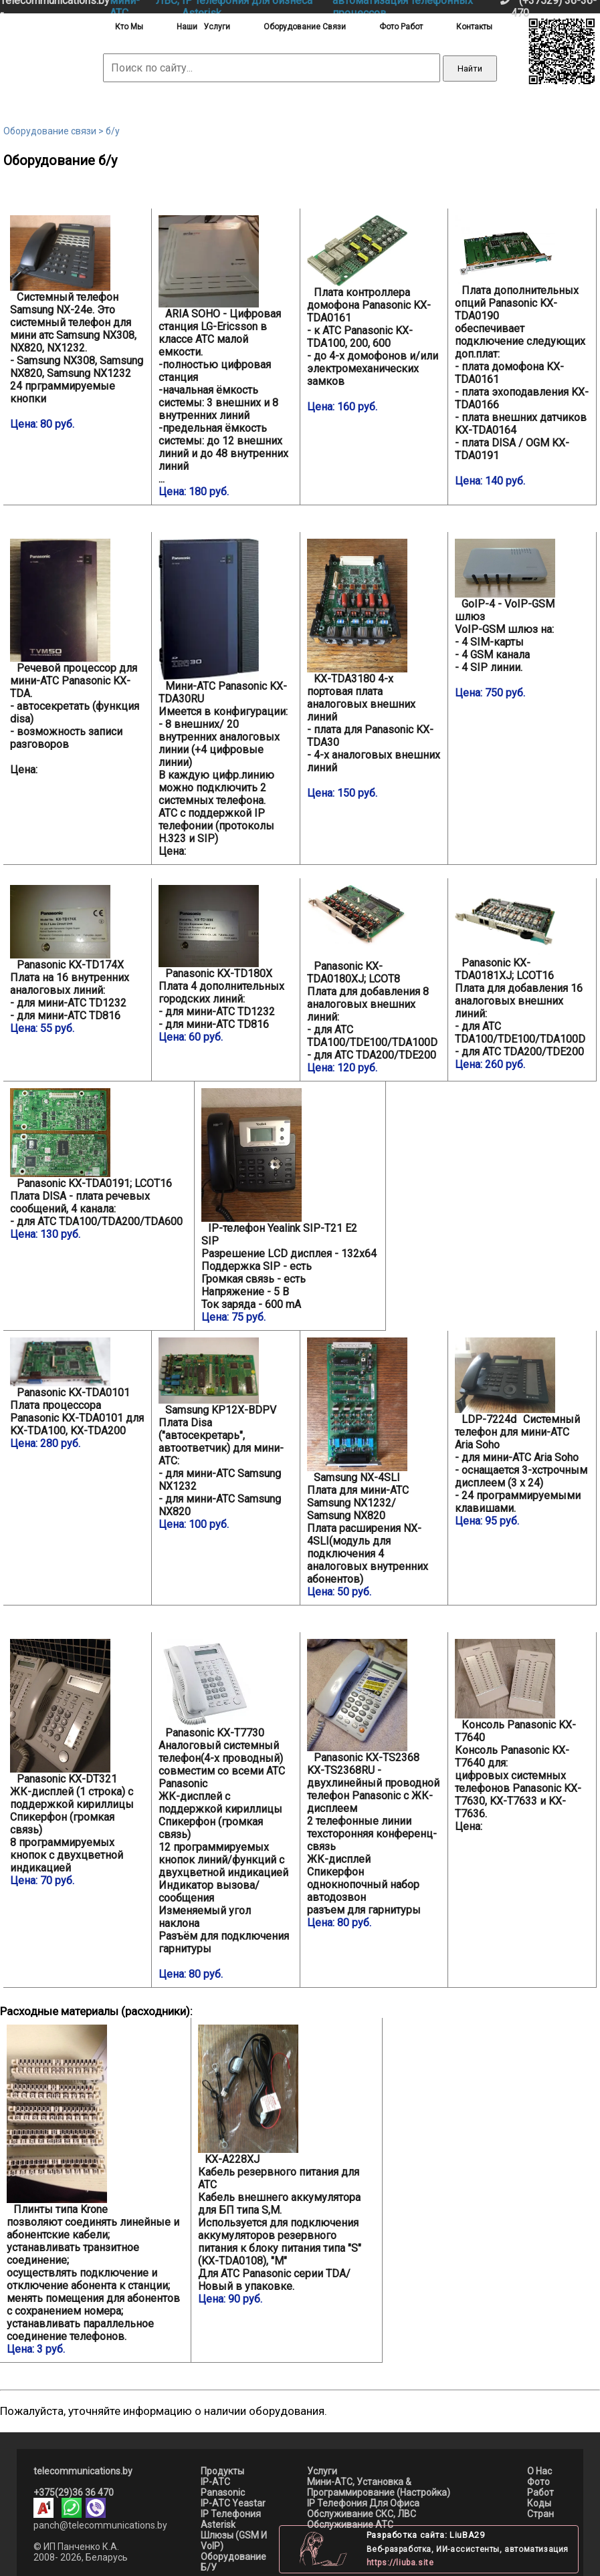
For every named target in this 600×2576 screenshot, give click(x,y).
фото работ (401, 26)
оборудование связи (305, 26)
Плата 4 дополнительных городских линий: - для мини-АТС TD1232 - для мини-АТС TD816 (226, 964)
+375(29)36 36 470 (73, 2492)
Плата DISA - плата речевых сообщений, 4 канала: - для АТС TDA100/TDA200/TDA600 (98, 1164)
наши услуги (203, 26)
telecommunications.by (82, 2471)
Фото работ (540, 2487)
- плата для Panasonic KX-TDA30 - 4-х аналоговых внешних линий (374, 669)
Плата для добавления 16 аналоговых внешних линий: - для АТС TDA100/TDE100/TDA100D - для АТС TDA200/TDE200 (522, 978)
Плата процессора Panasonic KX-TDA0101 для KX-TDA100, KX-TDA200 (77, 1393)
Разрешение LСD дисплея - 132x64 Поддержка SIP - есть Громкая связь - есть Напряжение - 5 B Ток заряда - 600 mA (290, 1205)
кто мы (129, 26)
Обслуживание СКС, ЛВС (361, 2513)
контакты (474, 26)
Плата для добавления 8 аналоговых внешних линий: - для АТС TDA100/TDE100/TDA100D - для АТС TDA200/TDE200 (374, 980)
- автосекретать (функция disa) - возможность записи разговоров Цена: (74, 657)
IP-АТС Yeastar (233, 2503)
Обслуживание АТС (350, 2524)
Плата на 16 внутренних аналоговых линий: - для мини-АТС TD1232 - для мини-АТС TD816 (77, 960)
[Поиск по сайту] (271, 67)
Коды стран (540, 2508)
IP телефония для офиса (363, 2503)
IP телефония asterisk (231, 2519)
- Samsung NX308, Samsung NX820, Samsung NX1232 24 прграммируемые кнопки (77, 322)
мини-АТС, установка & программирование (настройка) (378, 2487)
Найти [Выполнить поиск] (470, 68)
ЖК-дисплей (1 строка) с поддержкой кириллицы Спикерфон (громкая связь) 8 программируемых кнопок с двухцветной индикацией (77, 1763)
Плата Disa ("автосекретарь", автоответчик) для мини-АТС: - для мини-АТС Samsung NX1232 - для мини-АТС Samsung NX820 (226, 1434)
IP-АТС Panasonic (223, 2487)
